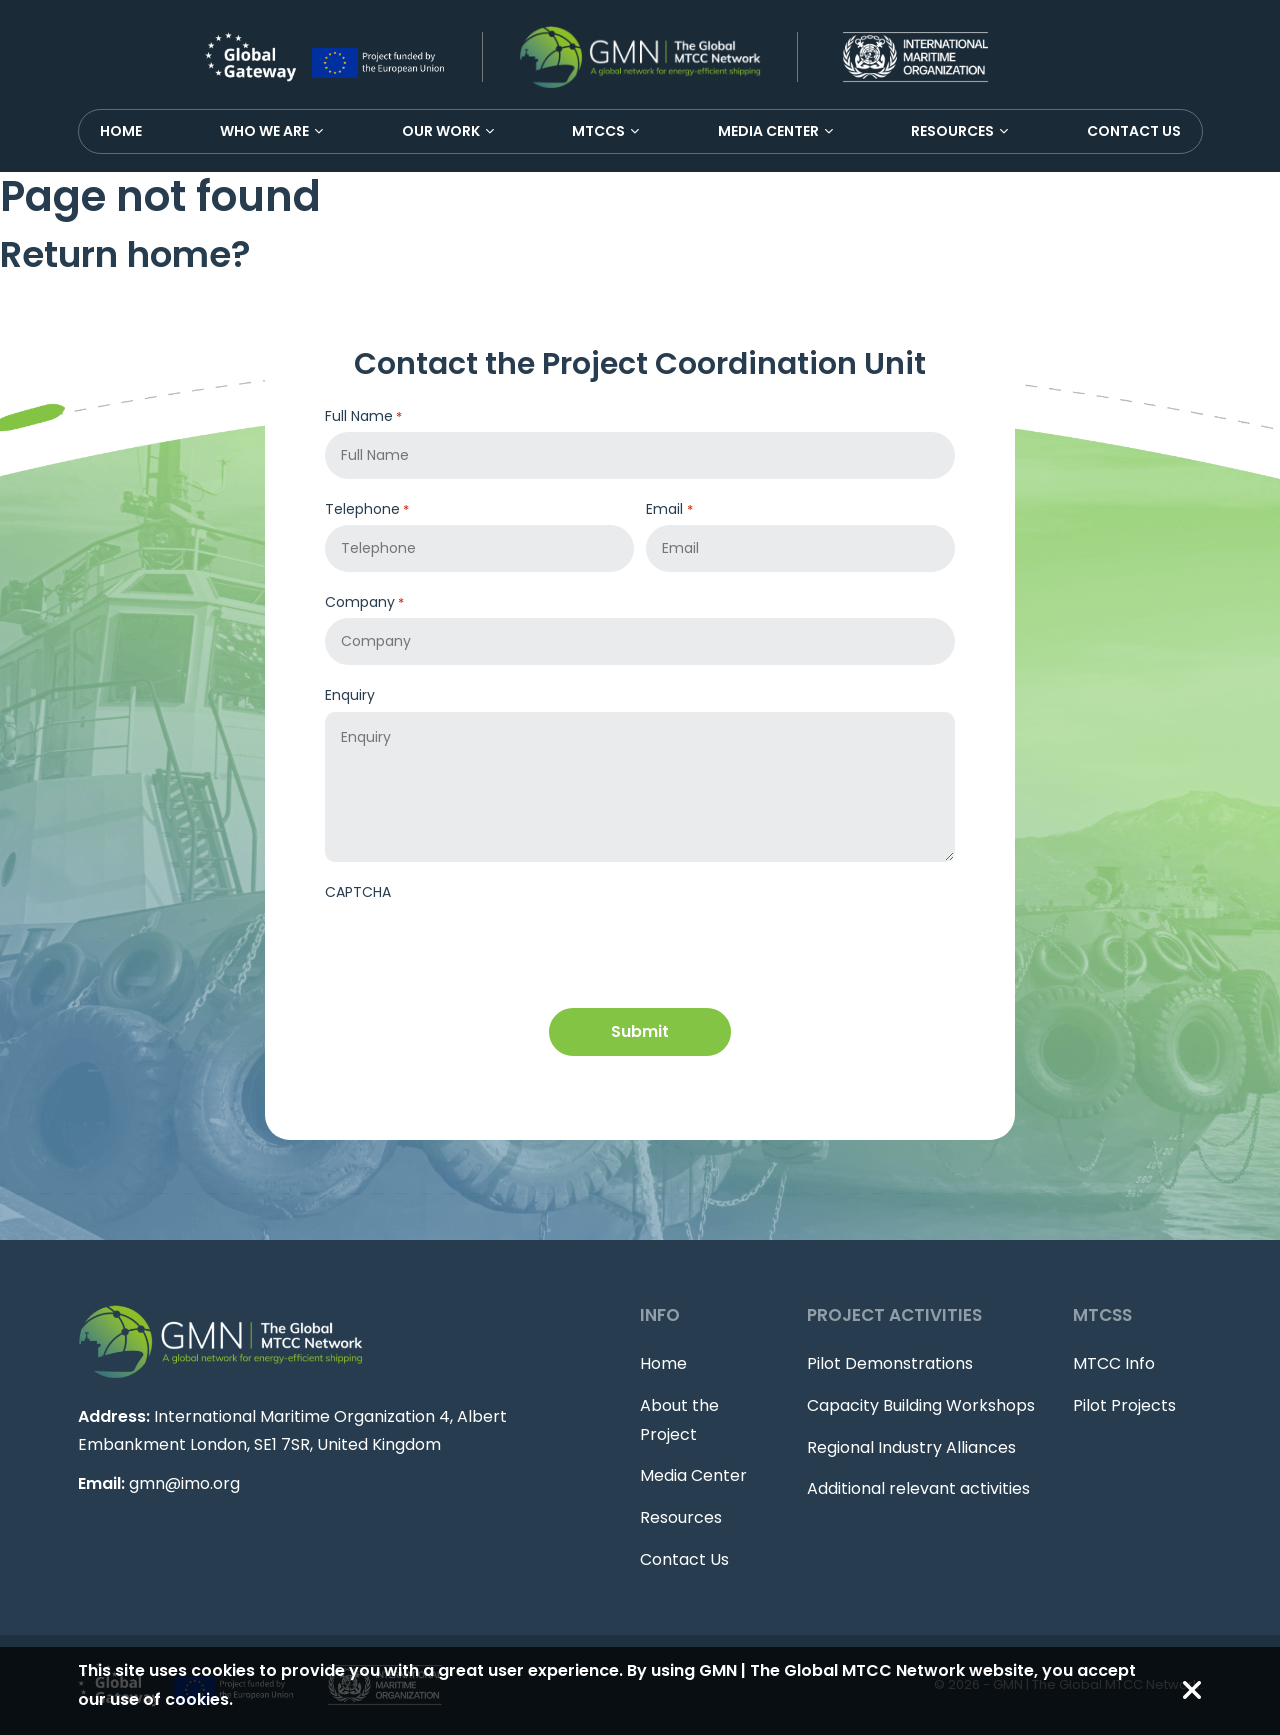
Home (121, 131)
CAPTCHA (358, 892)
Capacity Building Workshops (921, 1405)
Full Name (363, 416)
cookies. (199, 1699)
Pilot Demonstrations (890, 1363)
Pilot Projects (1124, 1405)
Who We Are (264, 131)
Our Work (441, 131)
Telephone (367, 509)
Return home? (125, 254)
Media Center (768, 131)
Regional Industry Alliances (911, 1447)
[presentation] (477, 947)
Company (364, 602)
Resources (952, 131)
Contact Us (1134, 131)
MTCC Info (1114, 1363)
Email (669, 509)
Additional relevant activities (918, 1488)
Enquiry (350, 695)
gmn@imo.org (184, 1483)
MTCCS (598, 131)
